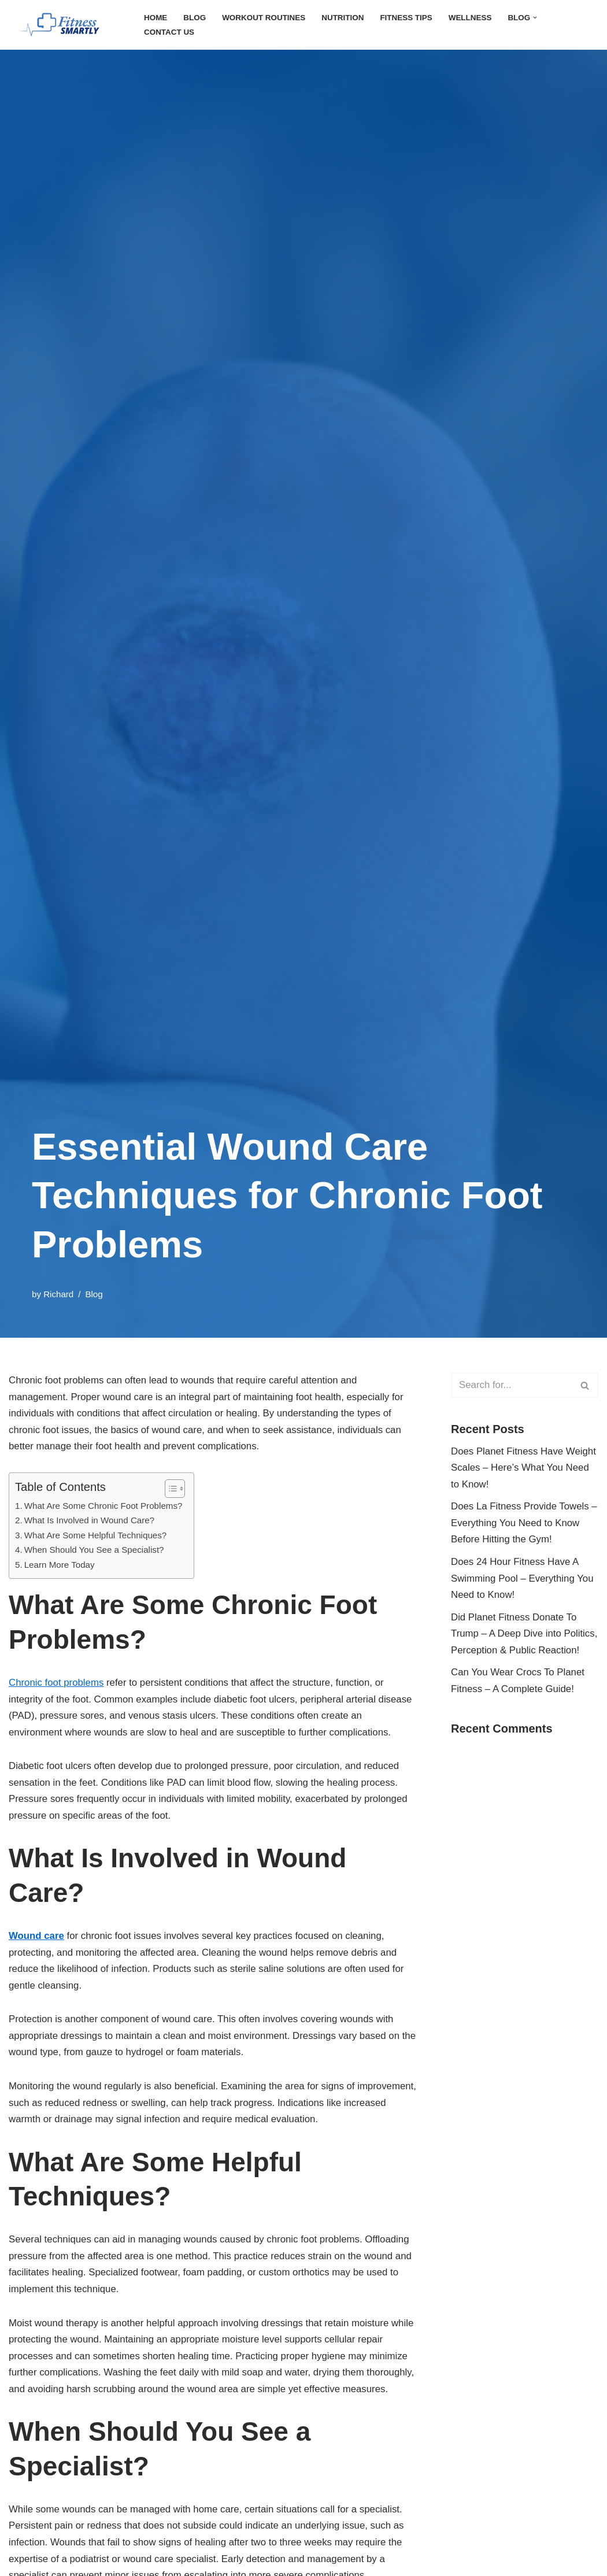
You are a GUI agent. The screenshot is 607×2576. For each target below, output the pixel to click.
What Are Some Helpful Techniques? (101, 1561)
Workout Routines (269, 17)
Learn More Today (63, 1592)
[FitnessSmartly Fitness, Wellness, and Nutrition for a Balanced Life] (66, 24)
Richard (61, 1294)
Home (156, 17)
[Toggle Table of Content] (181, 1512)
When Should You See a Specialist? (100, 1577)
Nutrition (353, 17)
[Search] (511, 1385)
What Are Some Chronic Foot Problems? (109, 1529)
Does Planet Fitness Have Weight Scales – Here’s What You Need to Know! (518, 1471)
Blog (197, 17)
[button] (556, 18)
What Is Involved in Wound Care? (95, 1545)
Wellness (487, 17)
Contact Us (171, 31)
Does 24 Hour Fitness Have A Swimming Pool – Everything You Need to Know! (519, 1606)
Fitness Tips (420, 17)
